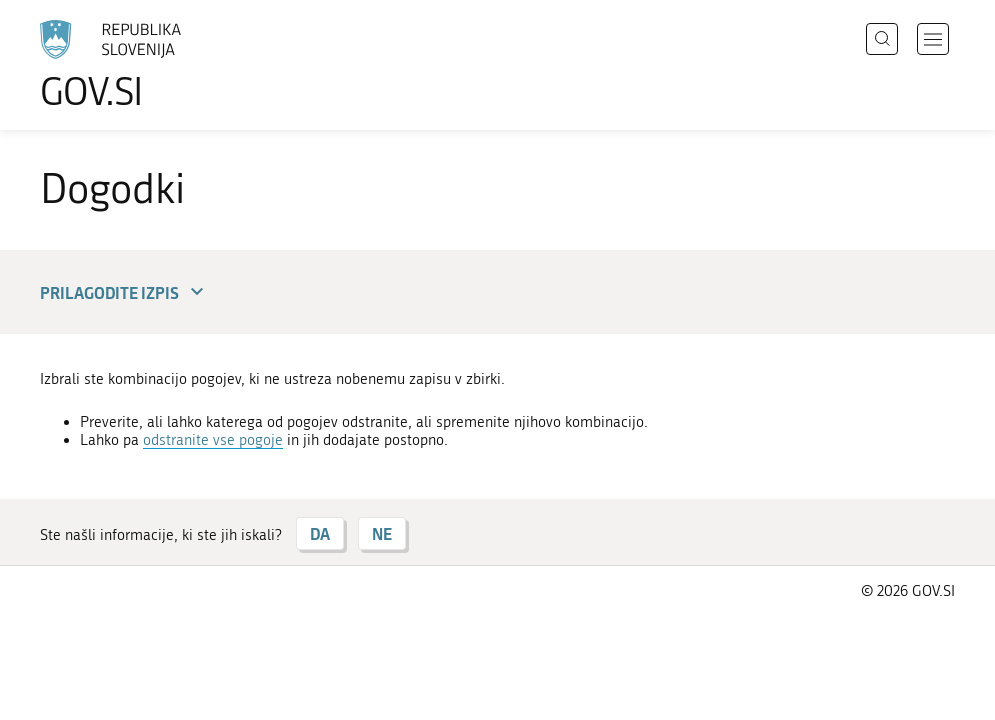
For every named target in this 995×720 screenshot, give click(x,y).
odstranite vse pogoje (213, 440)
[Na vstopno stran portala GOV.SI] (140, 65)
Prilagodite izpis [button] (124, 292)
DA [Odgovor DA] (320, 533)
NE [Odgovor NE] (382, 533)
